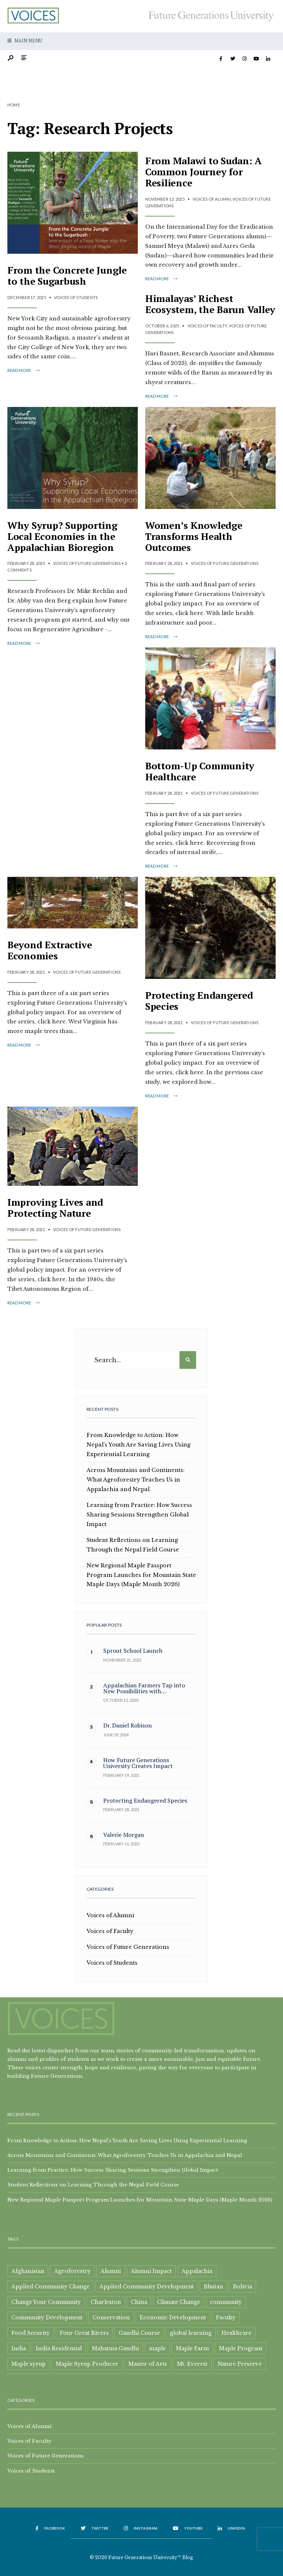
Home (13, 104)
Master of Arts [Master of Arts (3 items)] (147, 2364)
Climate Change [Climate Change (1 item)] (178, 2302)
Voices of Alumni (212, 199)
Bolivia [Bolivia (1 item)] (242, 2286)
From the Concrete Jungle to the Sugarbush (67, 275)
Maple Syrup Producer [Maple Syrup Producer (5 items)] (87, 2364)
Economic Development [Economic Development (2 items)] (173, 2317)
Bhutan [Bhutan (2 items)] (213, 2286)
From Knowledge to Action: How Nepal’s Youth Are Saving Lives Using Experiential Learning (139, 1445)
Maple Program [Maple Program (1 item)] (240, 2348)
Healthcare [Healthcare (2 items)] (236, 2333)
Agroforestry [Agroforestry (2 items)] (72, 2271)
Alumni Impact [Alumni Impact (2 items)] (151, 2271)
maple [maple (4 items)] (157, 2348)
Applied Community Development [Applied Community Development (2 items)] (146, 2286)
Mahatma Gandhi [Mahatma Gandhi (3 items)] (115, 2348)
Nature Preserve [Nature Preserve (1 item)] (239, 2364)
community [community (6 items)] (226, 2302)
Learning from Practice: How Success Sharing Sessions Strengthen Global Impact (139, 1515)
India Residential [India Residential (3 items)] (59, 2348)
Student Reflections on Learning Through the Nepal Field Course (93, 2184)
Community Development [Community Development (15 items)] (47, 2317)
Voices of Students (76, 297)
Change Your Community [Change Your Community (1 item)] (46, 2302)
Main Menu (24, 40)
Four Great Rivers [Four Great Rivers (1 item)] (84, 2333)
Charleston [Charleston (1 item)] (106, 2302)
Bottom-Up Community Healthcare (199, 771)
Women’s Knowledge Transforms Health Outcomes (193, 536)
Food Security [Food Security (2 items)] (30, 2333)
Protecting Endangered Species (199, 1000)
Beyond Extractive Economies (49, 950)
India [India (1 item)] (18, 2348)
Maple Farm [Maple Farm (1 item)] (192, 2348)
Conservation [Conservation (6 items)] (111, 2317)
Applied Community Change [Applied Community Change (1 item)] (50, 2286)
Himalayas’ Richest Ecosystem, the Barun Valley (210, 304)
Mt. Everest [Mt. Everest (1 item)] (192, 2364)
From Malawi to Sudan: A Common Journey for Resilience (203, 171)
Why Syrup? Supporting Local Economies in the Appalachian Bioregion (62, 536)
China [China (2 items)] (139, 2302)
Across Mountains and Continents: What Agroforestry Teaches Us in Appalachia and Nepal (136, 1480)
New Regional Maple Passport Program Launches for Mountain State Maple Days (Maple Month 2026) (141, 1575)
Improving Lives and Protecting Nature (55, 1207)
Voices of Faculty (207, 325)
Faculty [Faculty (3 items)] (225, 2317)
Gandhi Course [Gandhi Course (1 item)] (139, 2333)
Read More (24, 370)
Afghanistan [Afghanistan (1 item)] (27, 2271)
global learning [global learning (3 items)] (191, 2333)
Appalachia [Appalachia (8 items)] (197, 2271)
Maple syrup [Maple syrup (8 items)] (28, 2364)
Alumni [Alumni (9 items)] (111, 2271)
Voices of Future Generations (86, 563)
